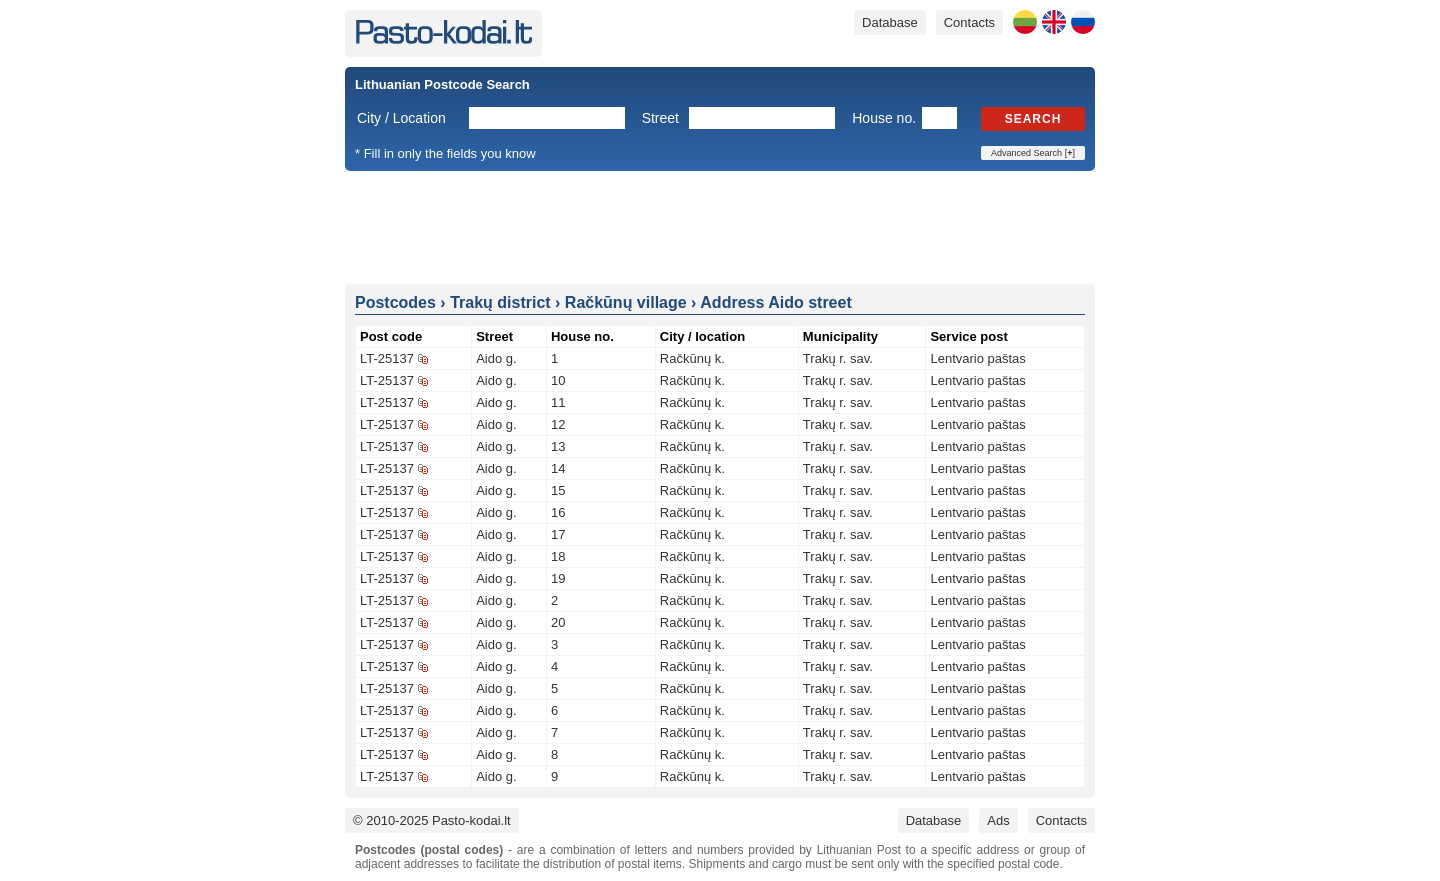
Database (890, 22)
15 (558, 490)
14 (558, 468)
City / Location (401, 118)
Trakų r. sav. (838, 358)
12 (558, 424)
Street (660, 118)
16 (558, 512)
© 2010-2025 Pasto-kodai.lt (432, 820)
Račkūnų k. (692, 358)
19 (558, 578)
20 (558, 622)
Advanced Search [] (1033, 153)
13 (558, 446)
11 (558, 402)
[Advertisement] (720, 226)
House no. (884, 118)
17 (558, 534)
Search (1033, 119)
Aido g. (496, 358)
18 (558, 556)
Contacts (969, 22)
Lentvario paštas (977, 358)
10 (558, 380)
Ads (998, 820)
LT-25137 (387, 358)
